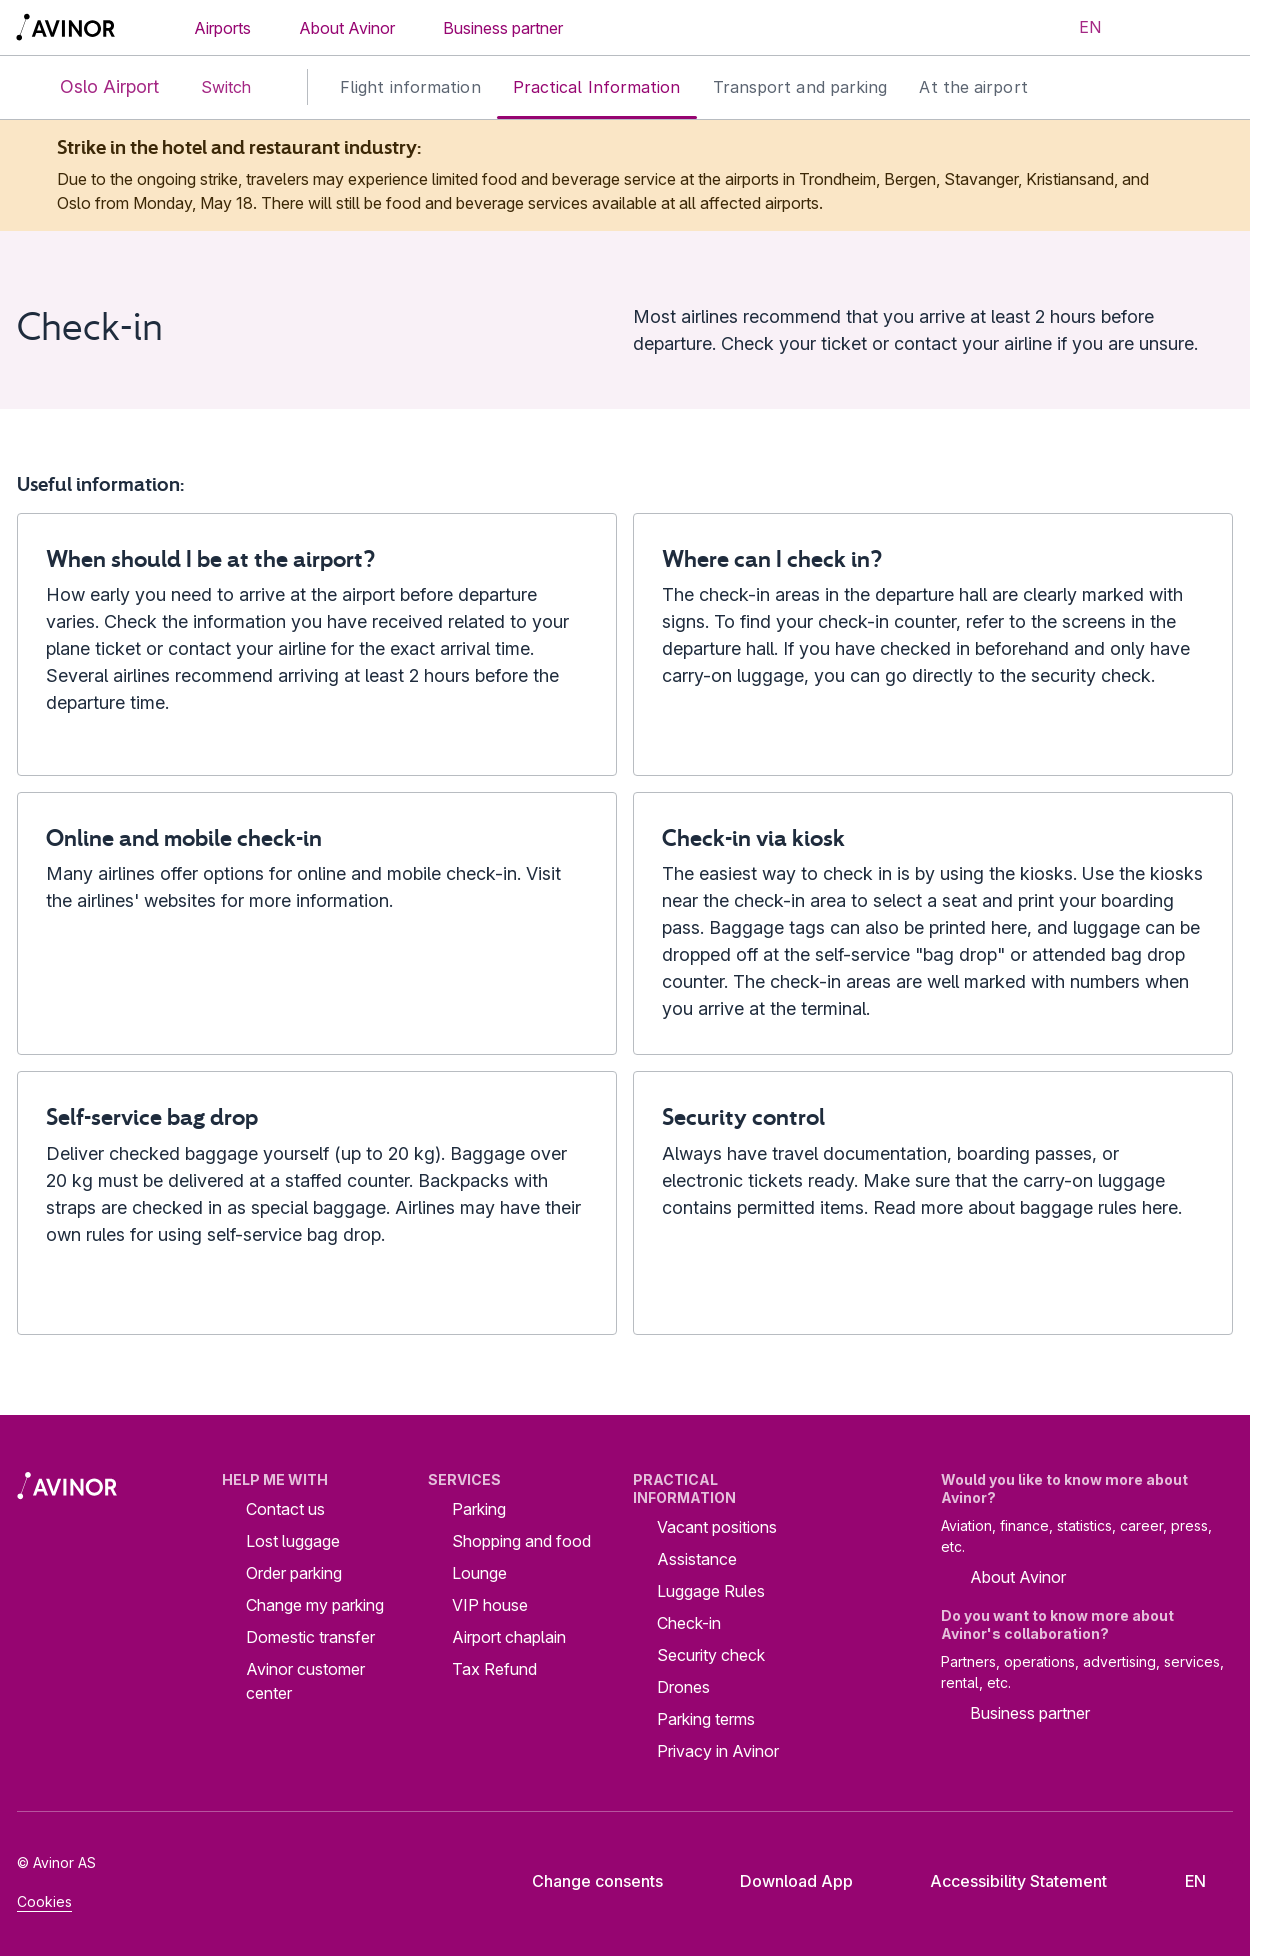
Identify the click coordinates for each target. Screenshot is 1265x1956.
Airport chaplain (509, 1637)
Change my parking (315, 1605)
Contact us (285, 1509)
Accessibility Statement (1003, 1881)
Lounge (479, 1573)
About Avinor (347, 28)
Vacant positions (717, 1527)
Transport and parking (800, 87)
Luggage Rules (711, 1591)
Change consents (584, 1881)
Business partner (503, 28)
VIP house (490, 1605)
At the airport (973, 87)
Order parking (294, 1573)
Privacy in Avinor (718, 1751)
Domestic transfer (310, 1637)
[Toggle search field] (1151, 28)
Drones (683, 1687)
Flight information (410, 87)
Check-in (689, 1623)
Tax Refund (494, 1669)
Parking (479, 1509)
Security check (711, 1655)
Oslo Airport (93, 87)
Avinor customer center (305, 1681)
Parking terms (706, 1719)
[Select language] (1078, 28)
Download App (781, 1881)
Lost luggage (293, 1541)
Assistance (697, 1559)
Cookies (44, 1901)
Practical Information (597, 87)
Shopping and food (521, 1541)
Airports (222, 28)
